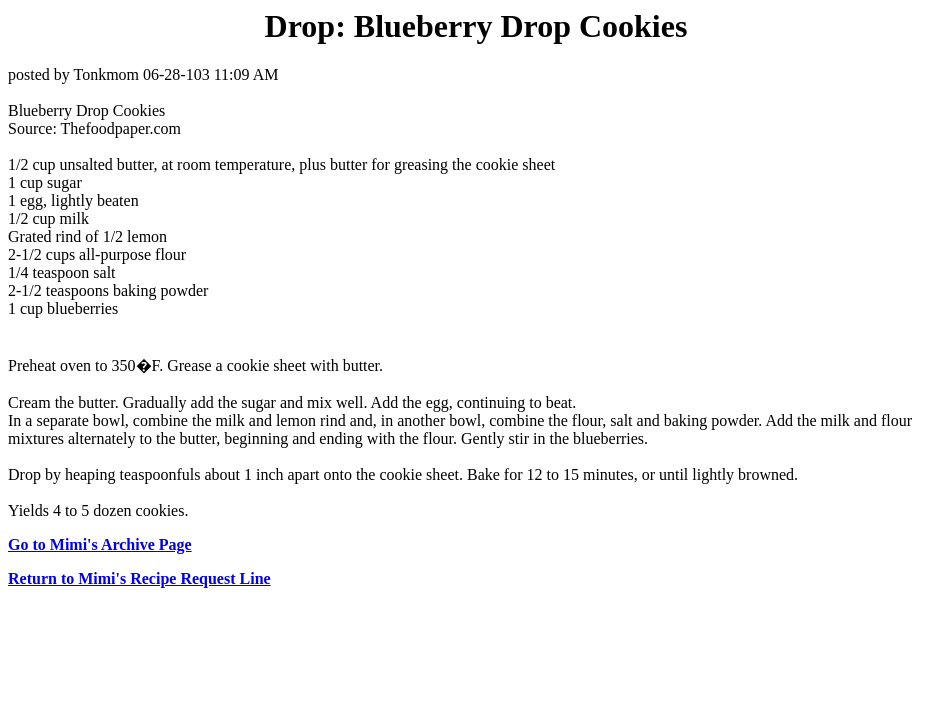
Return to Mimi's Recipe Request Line (139, 578)
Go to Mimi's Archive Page (100, 544)
